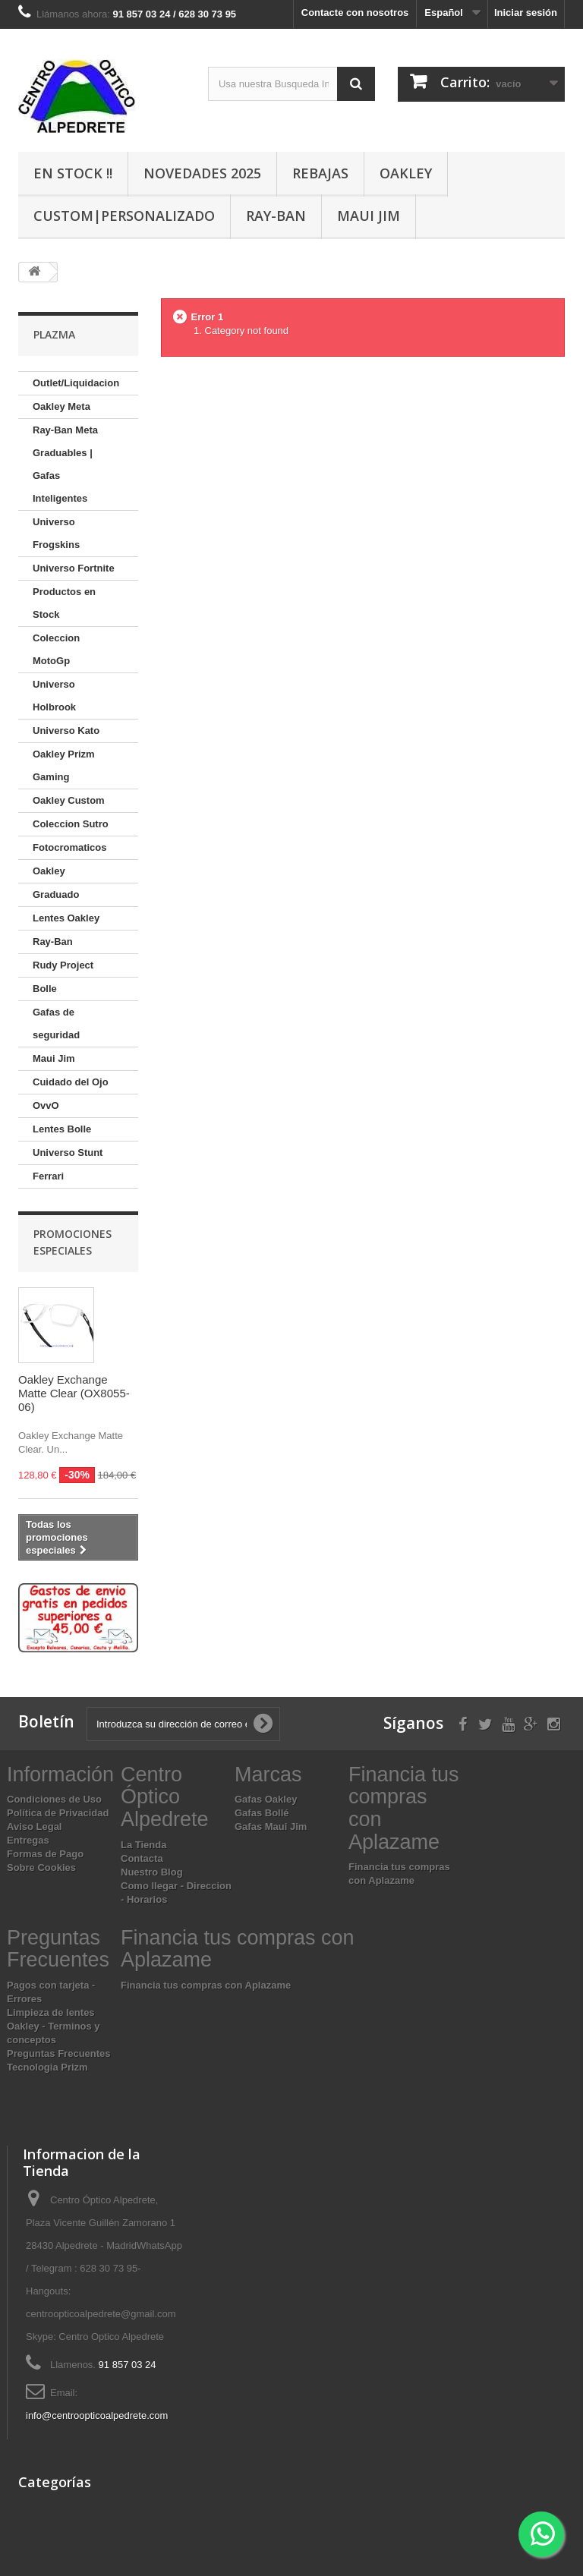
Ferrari (48, 1176)
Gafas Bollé (262, 1813)
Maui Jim (368, 215)
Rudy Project (63, 965)
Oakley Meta (61, 406)
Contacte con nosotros (355, 12)
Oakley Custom (69, 800)
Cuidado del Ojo (71, 1082)
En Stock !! (72, 173)
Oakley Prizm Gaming (64, 765)
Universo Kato (66, 730)
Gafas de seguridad (56, 1023)
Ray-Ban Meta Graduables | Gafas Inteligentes (65, 464)
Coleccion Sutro (71, 824)
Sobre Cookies (41, 1867)
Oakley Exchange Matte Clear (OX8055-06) (74, 1393)
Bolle (45, 988)
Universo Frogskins (56, 533)
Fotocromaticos (70, 847)
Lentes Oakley (66, 918)
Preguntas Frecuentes (59, 2053)
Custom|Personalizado (124, 215)
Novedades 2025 (202, 173)
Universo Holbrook (54, 696)
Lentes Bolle (62, 1129)
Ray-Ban (276, 215)
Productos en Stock (64, 603)
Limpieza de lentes (51, 2012)
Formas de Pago (45, 1854)
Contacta (142, 1858)
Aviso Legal (34, 1826)
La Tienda (143, 1844)
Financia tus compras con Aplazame (206, 1985)
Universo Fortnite (74, 568)
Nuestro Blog (152, 1872)
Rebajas (320, 173)
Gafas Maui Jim (271, 1826)
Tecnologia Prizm (47, 2067)
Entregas (28, 1840)
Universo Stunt (67, 1152)
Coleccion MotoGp (56, 649)
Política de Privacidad (58, 1813)
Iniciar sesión (525, 12)
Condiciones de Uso (54, 1799)
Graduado (56, 894)
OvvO (46, 1105)
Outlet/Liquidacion (76, 383)
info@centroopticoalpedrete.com (97, 2415)
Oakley (406, 173)
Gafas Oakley (266, 1799)
